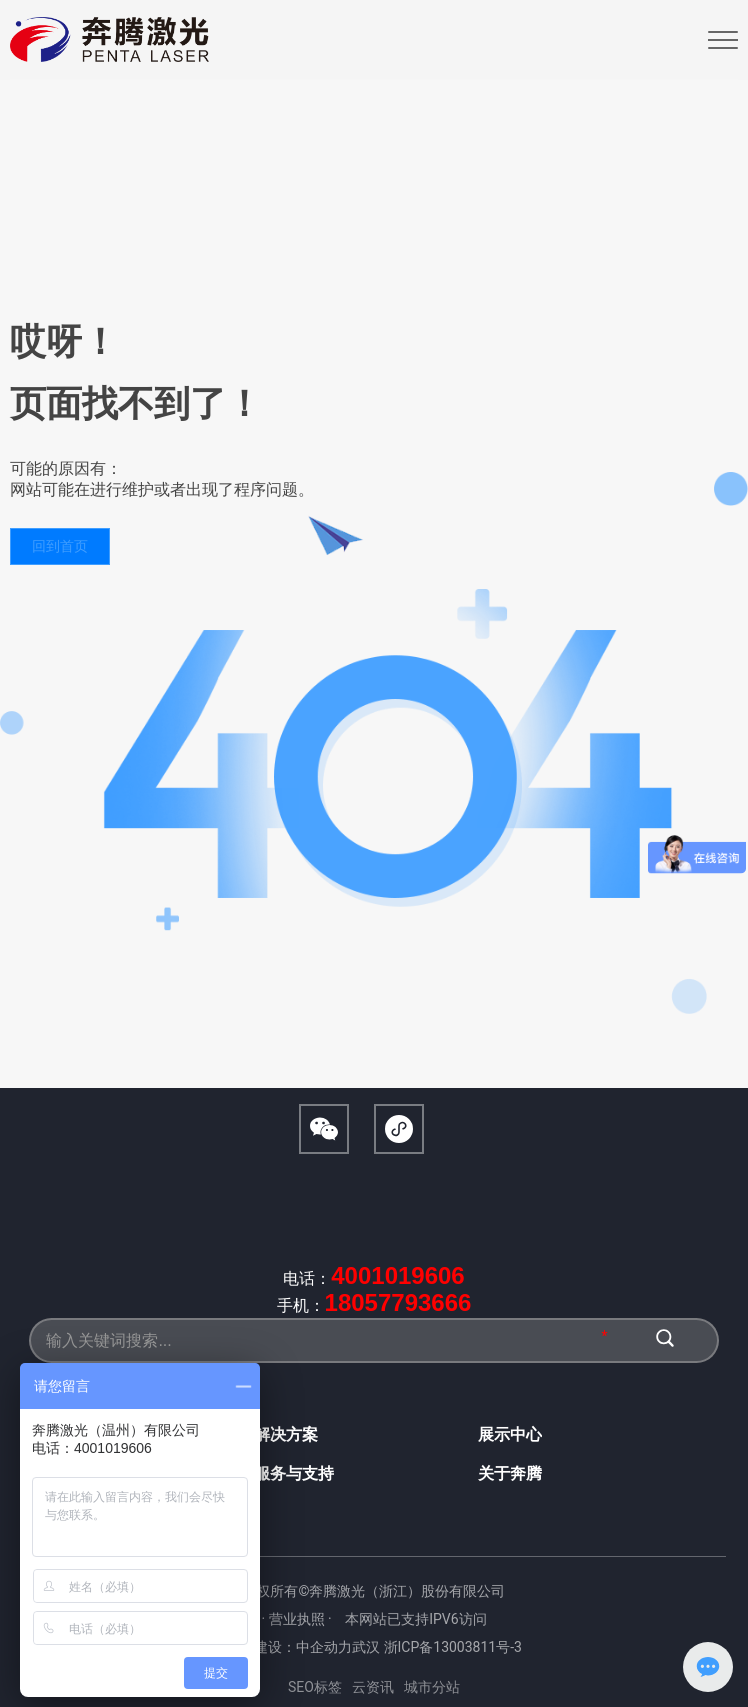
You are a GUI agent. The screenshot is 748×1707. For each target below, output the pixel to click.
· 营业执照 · (298, 1619)
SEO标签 (315, 1687)
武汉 (366, 1647)
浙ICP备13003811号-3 (453, 1647)
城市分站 (432, 1687)
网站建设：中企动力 (289, 1647)
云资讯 (373, 1687)
